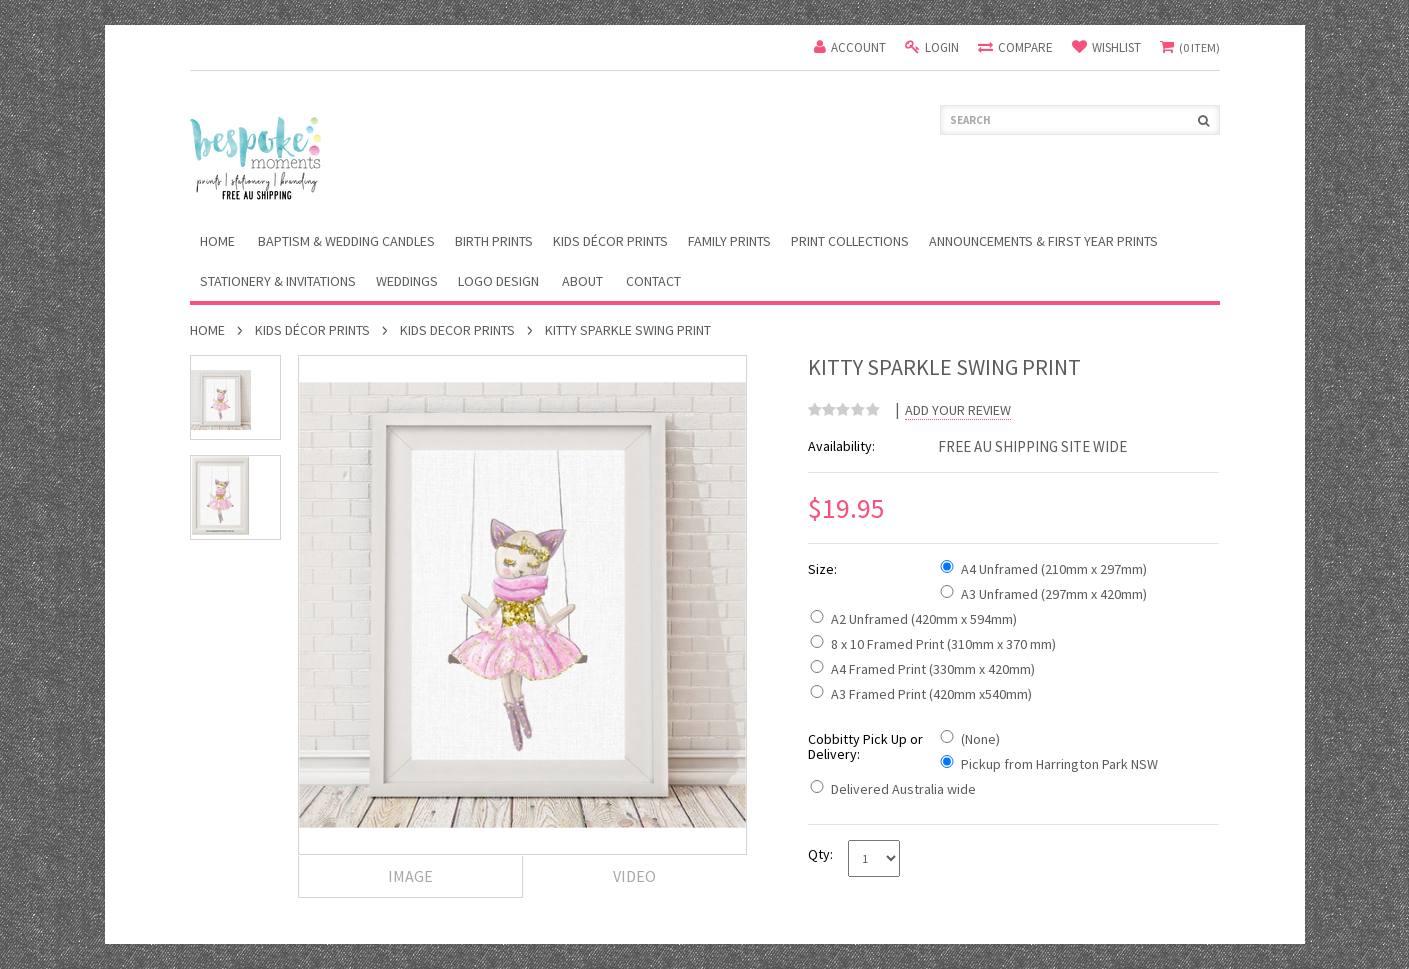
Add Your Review (958, 410)
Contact (653, 281)
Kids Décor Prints (610, 241)
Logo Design (498, 281)
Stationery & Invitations (278, 281)
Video (634, 876)
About (582, 281)
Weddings (407, 281)
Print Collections (850, 241)
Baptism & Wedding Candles (346, 241)
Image (410, 876)
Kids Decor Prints (457, 330)
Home (207, 330)
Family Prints (729, 241)
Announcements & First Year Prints (1043, 241)
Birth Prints (494, 241)
